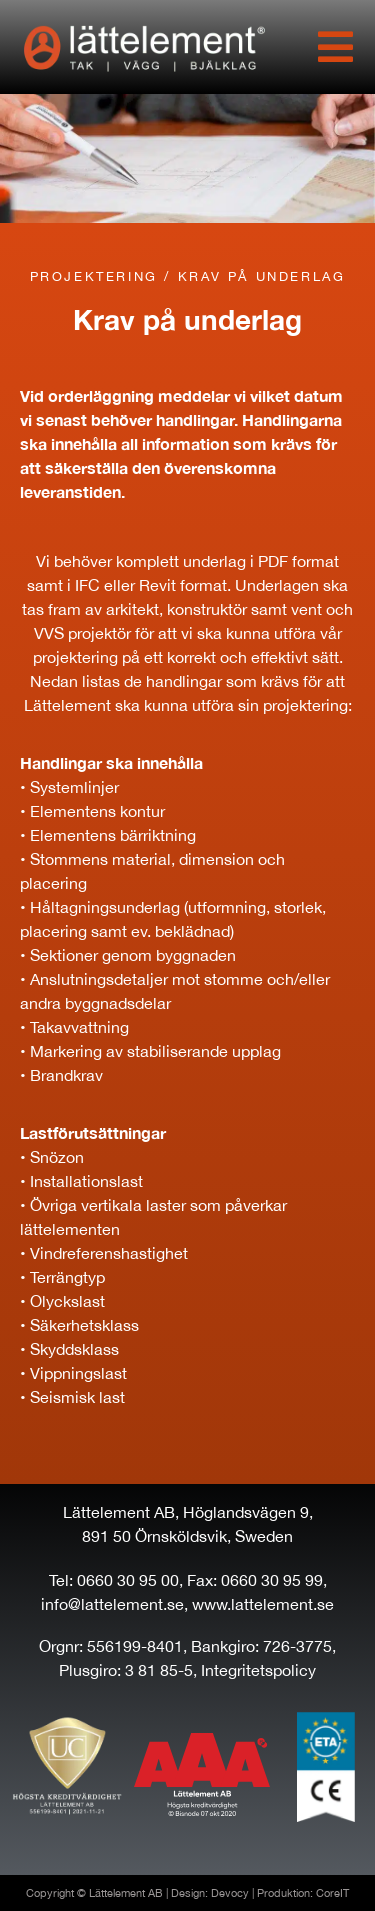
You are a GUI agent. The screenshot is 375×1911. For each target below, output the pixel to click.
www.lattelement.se (263, 1604)
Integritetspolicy (258, 1670)
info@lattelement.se (112, 1604)
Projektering (94, 276)
